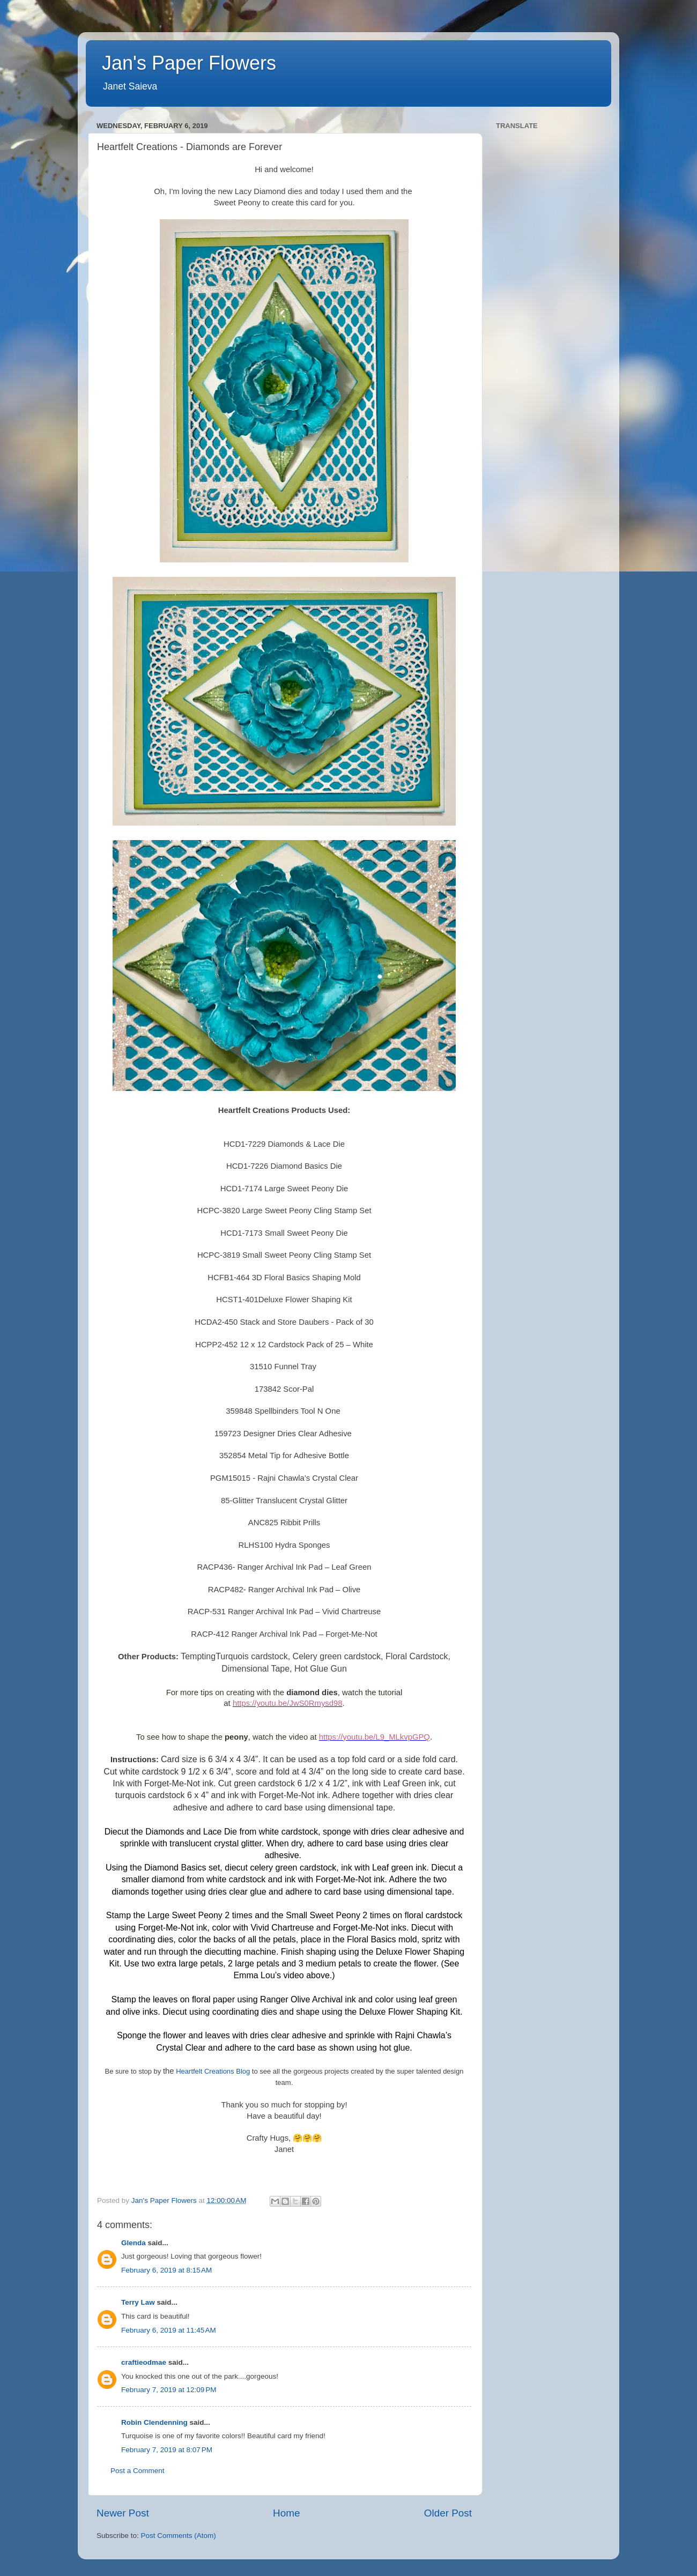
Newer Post (123, 2513)
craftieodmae (143, 2362)
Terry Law (138, 2302)
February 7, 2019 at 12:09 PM (168, 2390)
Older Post (448, 2513)
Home (286, 2513)
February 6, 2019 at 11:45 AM (168, 2330)
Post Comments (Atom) (178, 2536)
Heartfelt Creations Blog (213, 2071)
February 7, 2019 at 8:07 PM (166, 2450)
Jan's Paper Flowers (189, 63)
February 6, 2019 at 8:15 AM (166, 2270)
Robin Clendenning (154, 2422)
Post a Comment (137, 2471)
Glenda (133, 2243)
